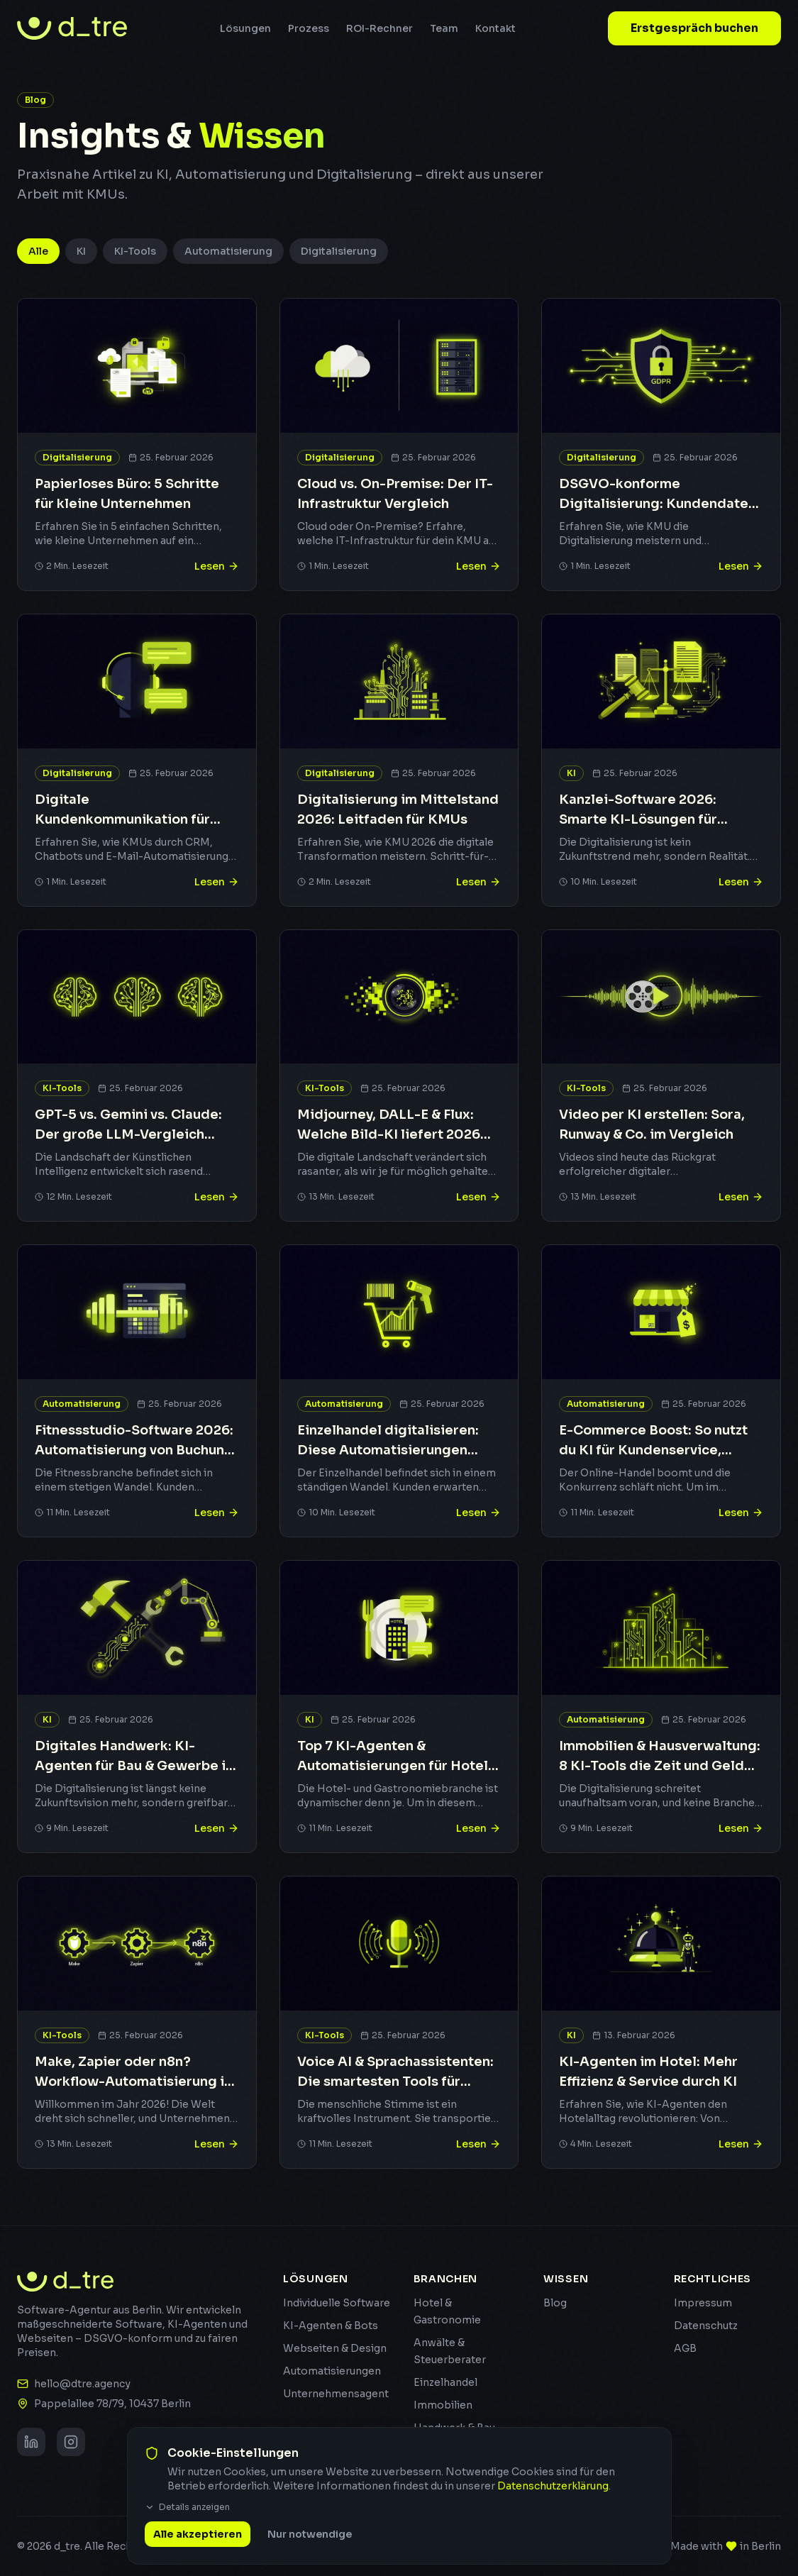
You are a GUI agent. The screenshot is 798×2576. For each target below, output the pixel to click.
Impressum (703, 2302)
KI (81, 251)
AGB (685, 2348)
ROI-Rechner (379, 28)
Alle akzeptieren (197, 2554)
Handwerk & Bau (454, 2427)
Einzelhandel (445, 2382)
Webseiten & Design (335, 2348)
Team (444, 28)
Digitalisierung (339, 251)
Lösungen (245, 28)
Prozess (308, 28)
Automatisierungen (332, 2371)
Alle (38, 251)
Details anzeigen (187, 2527)
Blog (555, 2302)
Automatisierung (228, 251)
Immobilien (443, 2405)
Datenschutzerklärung (553, 2506)
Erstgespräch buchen (694, 28)
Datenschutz (706, 2325)
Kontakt (495, 28)
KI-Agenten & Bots (330, 2325)
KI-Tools (135, 251)
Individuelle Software (336, 2302)
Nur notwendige (309, 2554)
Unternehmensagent (336, 2393)
